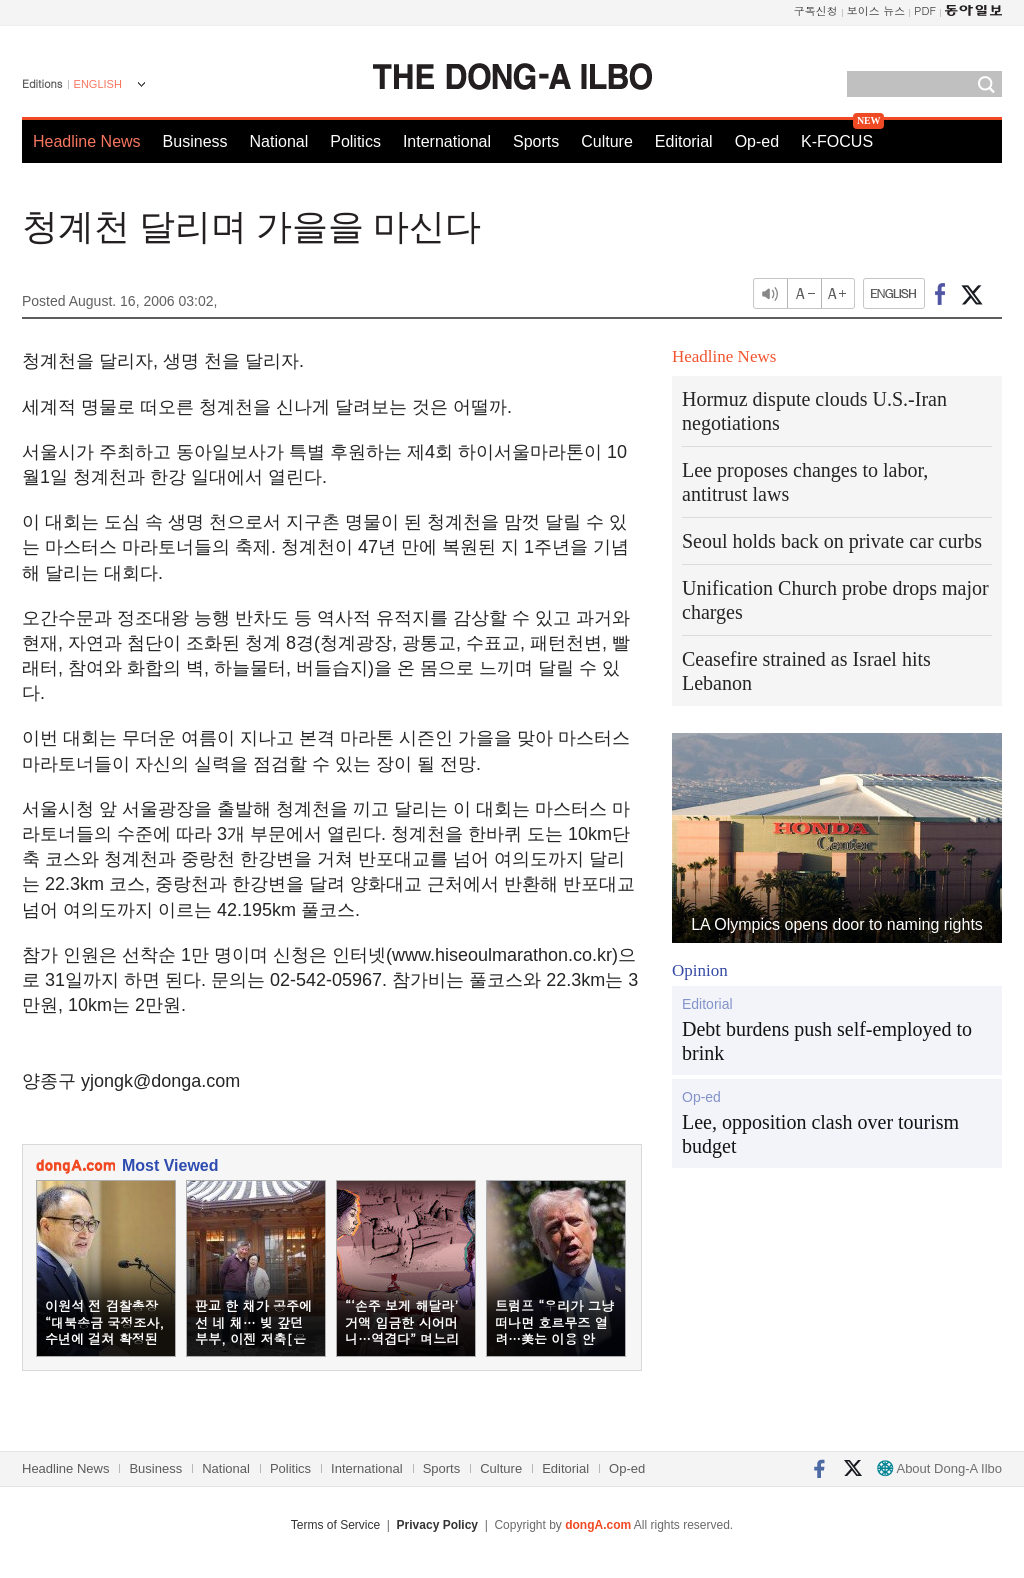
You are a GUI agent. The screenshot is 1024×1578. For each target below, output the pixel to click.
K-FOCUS (837, 141)
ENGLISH (98, 84)
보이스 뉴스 (876, 10)
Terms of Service (335, 1525)
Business (195, 141)
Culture (607, 141)
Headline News (87, 141)
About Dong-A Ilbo (939, 1468)
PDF (925, 10)
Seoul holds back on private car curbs (832, 541)
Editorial (684, 141)
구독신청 (816, 10)
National (279, 141)
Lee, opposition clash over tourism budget (820, 1134)
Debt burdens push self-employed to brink (827, 1041)
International (447, 141)
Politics (355, 141)
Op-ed (757, 141)
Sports (536, 141)
